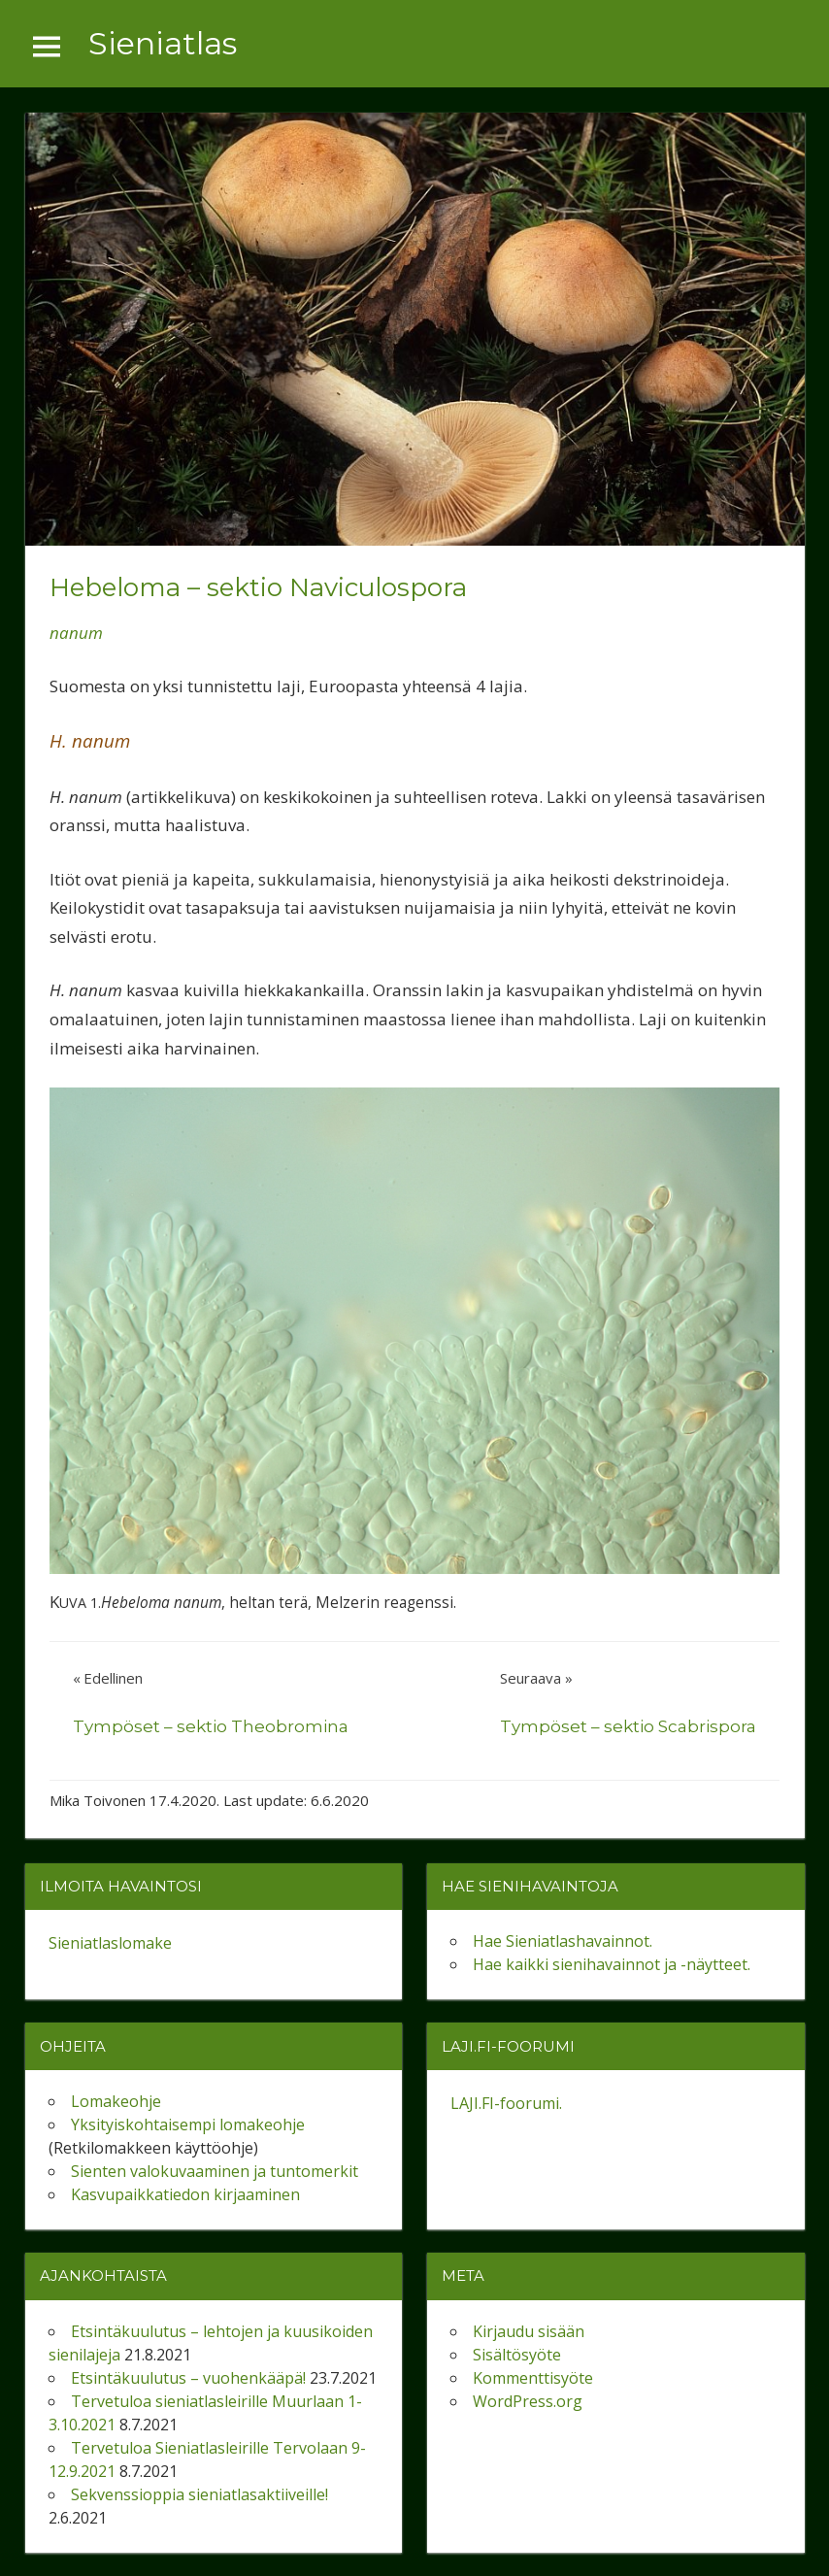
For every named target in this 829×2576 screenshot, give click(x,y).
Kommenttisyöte (533, 2378)
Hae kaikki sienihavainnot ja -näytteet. (611, 1964)
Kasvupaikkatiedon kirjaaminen (185, 2194)
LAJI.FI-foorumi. (506, 2103)
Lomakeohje (116, 2101)
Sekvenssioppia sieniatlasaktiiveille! (199, 2494)
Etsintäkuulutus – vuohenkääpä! (188, 2378)
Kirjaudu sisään (528, 2331)
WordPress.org (527, 2401)
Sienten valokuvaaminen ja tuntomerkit (214, 2171)
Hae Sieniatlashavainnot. (562, 1941)
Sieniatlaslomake (110, 1943)
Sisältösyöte (517, 2354)
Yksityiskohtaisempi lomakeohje (188, 2124)
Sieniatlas (162, 43)
